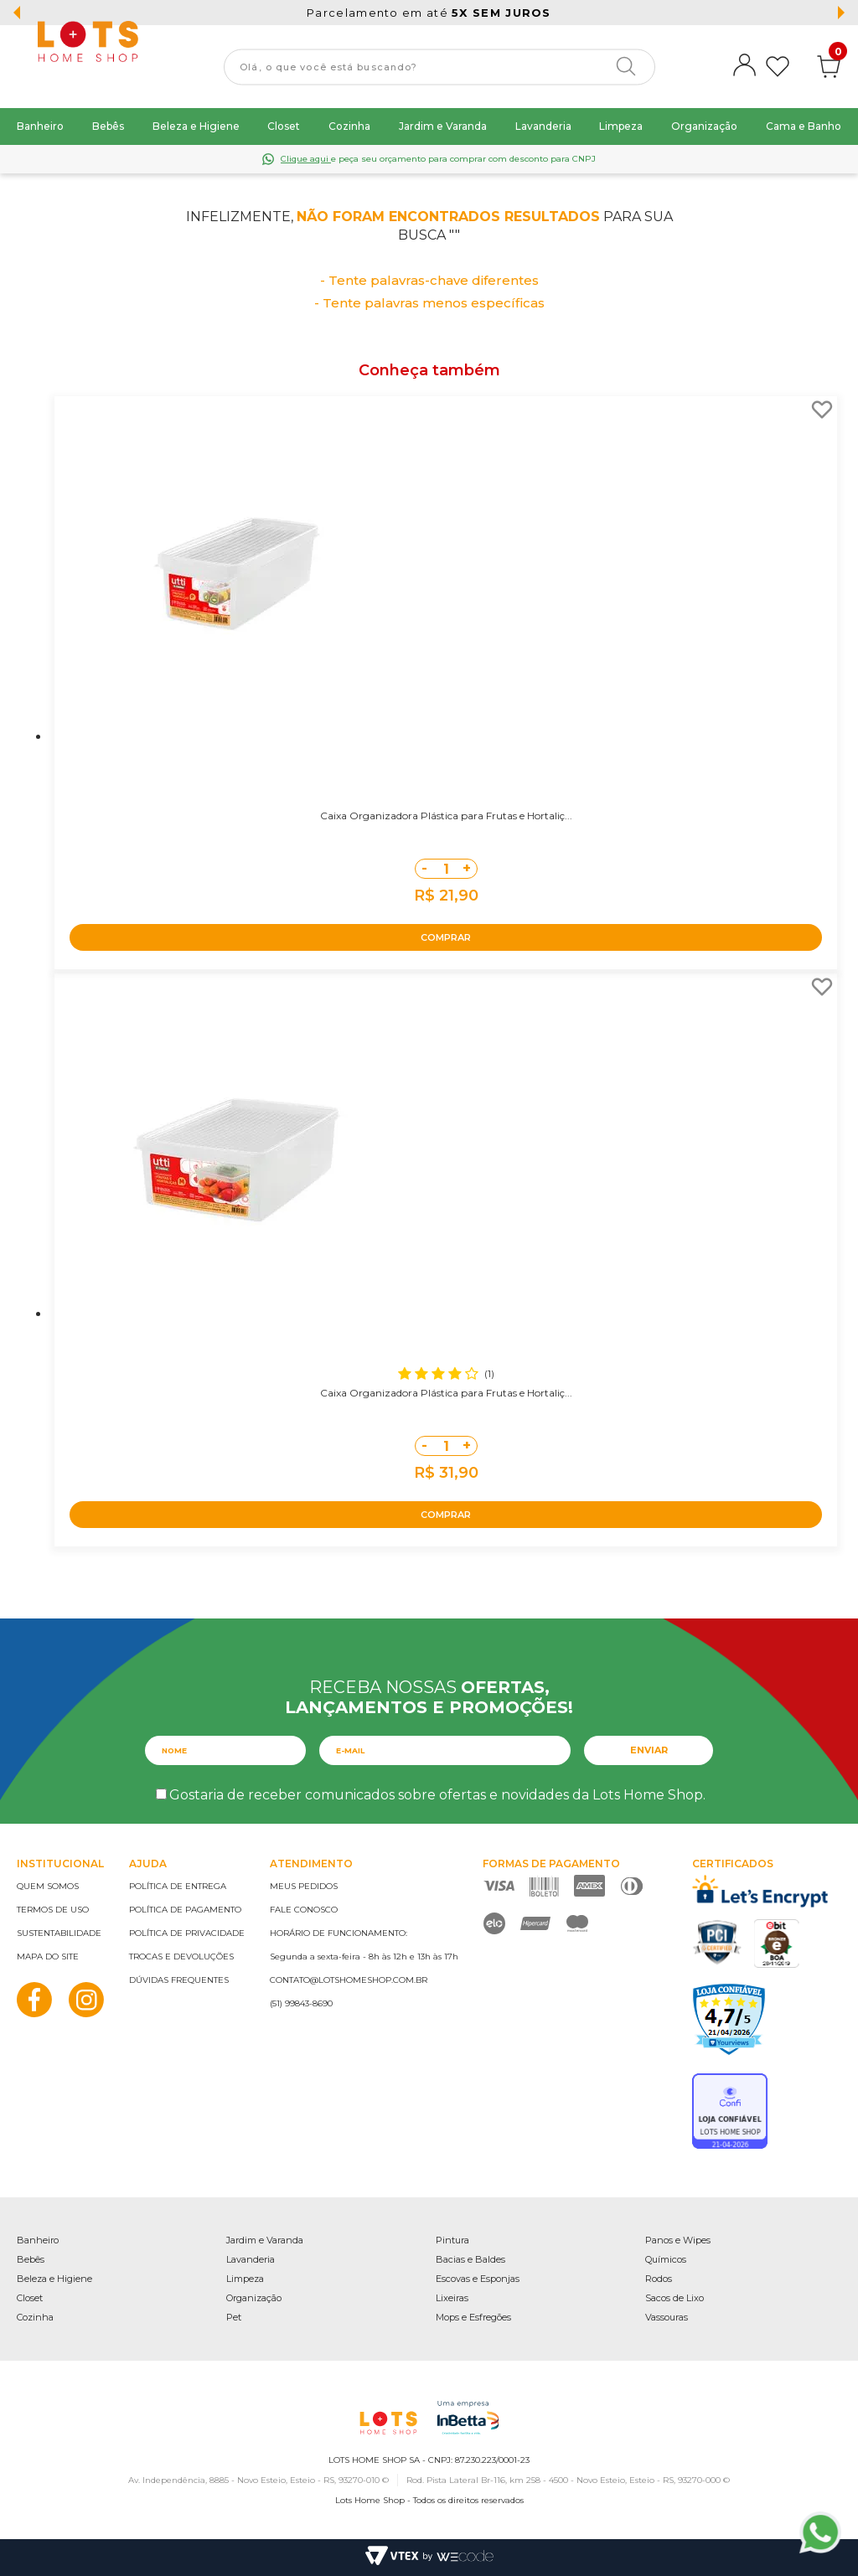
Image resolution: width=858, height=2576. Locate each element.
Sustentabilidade (59, 1933)
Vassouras (666, 2317)
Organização (704, 126)
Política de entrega (177, 1886)
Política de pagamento (185, 1909)
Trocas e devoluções (181, 1956)
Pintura (452, 2240)
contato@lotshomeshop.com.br (348, 1980)
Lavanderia (543, 126)
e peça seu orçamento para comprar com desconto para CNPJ (438, 158)
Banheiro (40, 126)
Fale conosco (304, 1909)
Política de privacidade (187, 1933)
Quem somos (48, 1886)
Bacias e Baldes (470, 2259)
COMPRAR (446, 937)
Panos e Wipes (678, 2240)
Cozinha (349, 126)
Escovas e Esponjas (477, 2278)
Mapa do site (48, 1956)
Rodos (658, 2278)
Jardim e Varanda (443, 126)
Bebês (108, 126)
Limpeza (621, 126)
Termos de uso (53, 1909)
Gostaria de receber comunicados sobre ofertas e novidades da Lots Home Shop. (437, 1795)
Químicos (665, 2259)
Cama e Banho (803, 126)
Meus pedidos (304, 1886)
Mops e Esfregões (473, 2317)
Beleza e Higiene (196, 126)
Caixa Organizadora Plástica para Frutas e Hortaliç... (446, 815)
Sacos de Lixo (674, 2298)
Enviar (649, 1750)
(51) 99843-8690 (301, 2003)
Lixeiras (452, 2298)
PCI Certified (717, 1942)
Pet (233, 2317)
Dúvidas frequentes (179, 1980)
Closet (283, 126)
